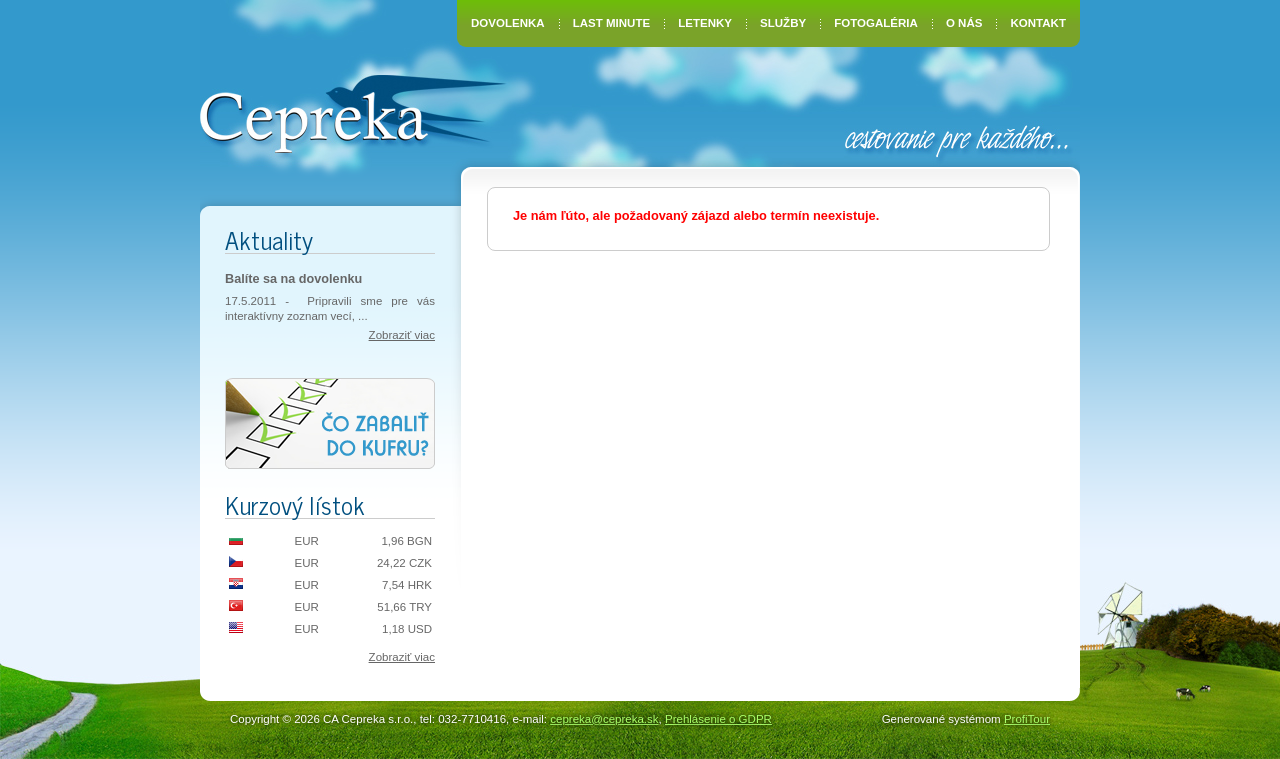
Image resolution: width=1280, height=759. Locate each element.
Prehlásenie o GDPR (718, 719)
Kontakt (1038, 23)
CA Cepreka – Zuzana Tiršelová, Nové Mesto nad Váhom (352, 112)
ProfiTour (1027, 719)
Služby (783, 23)
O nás (964, 23)
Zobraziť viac (402, 335)
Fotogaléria (876, 23)
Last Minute (611, 23)
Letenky (705, 23)
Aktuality (269, 239)
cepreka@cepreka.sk (604, 719)
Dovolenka (508, 23)
